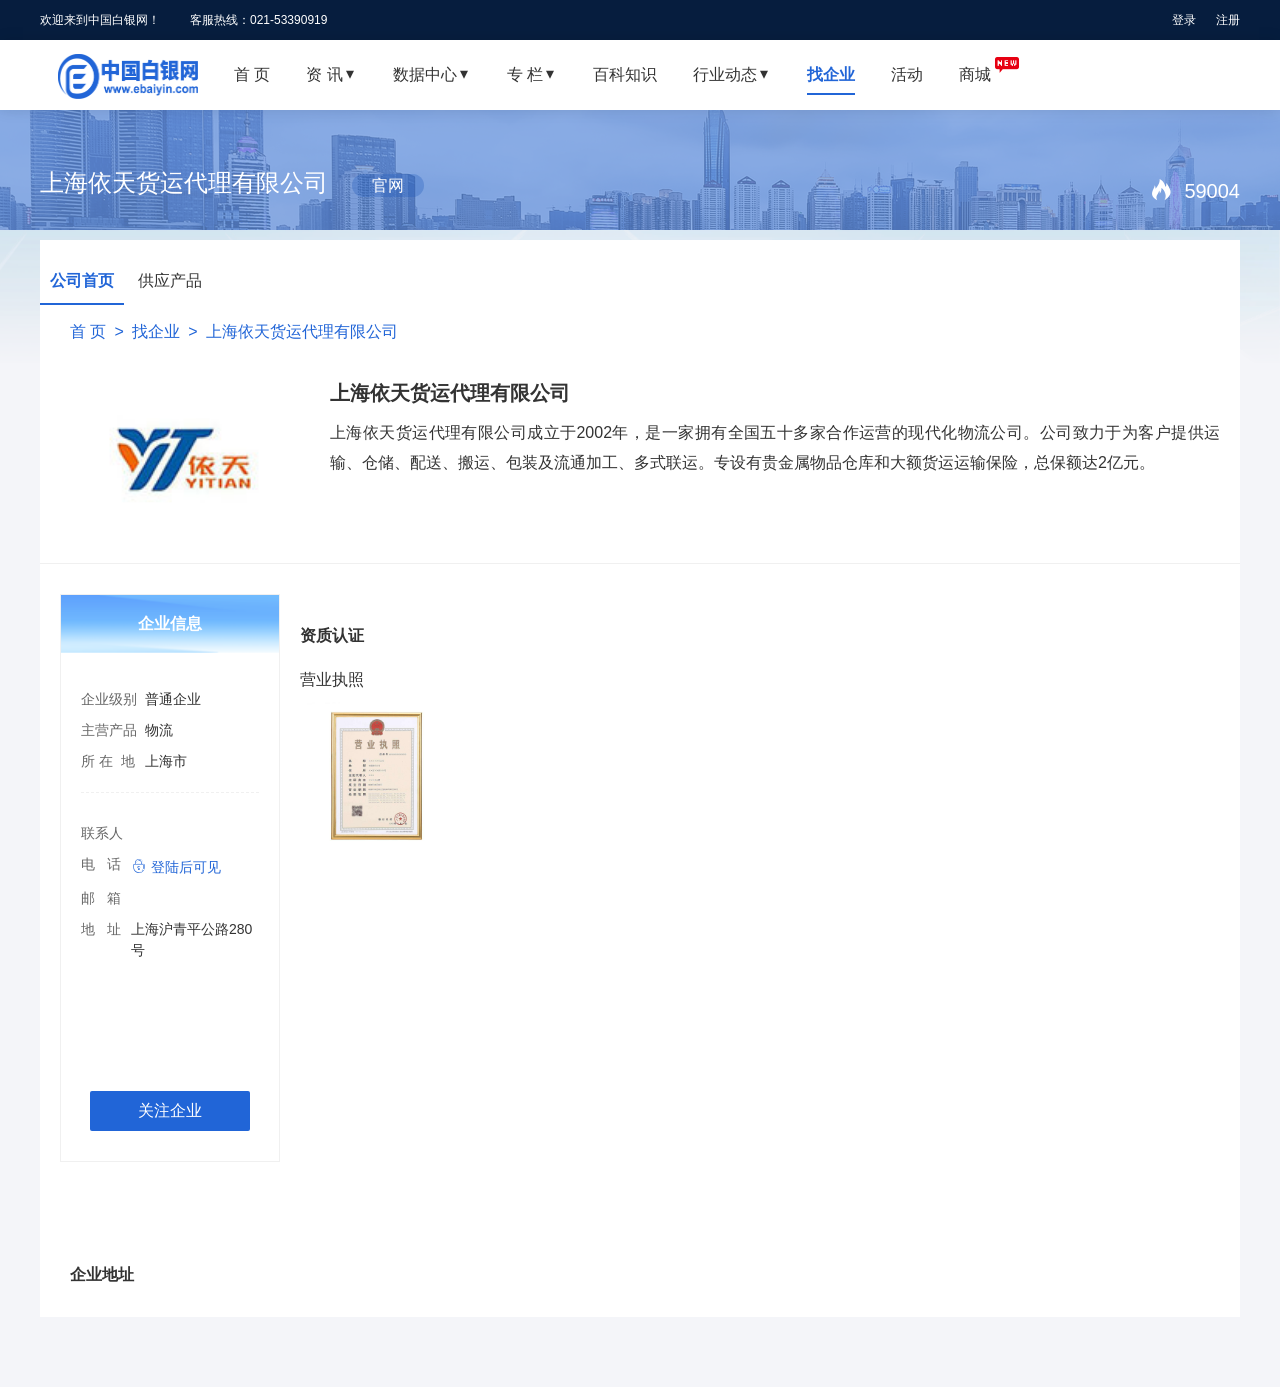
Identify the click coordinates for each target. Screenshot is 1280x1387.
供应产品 (170, 280)
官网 (388, 185)
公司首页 (82, 280)
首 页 (88, 331)
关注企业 (170, 1110)
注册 (1228, 20)
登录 (1184, 20)
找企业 (156, 331)
